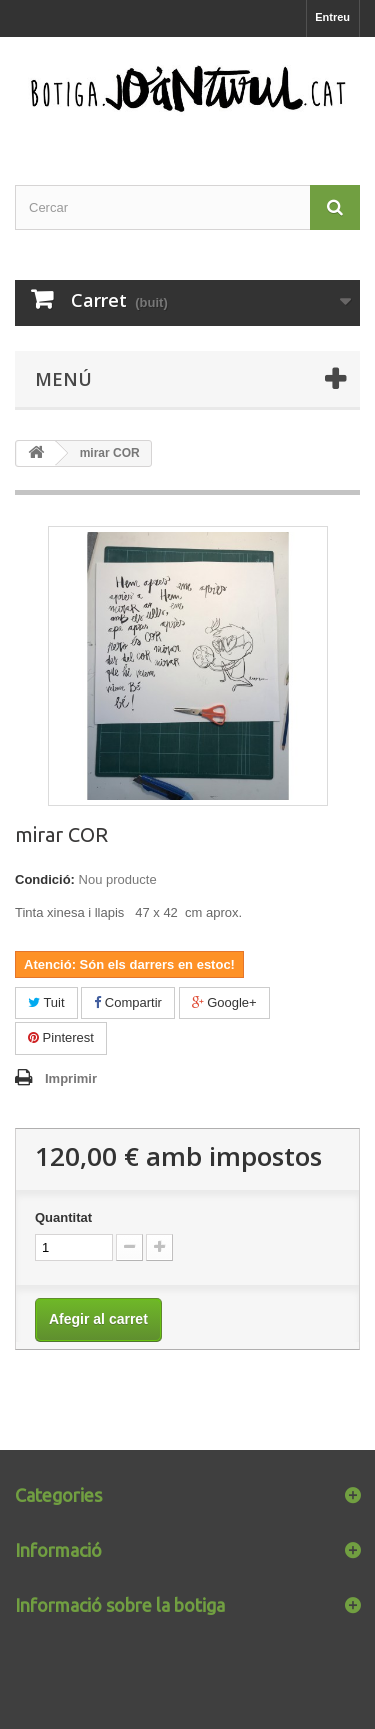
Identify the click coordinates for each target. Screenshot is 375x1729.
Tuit (46, 1002)
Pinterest (61, 1037)
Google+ (224, 1002)
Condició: (45, 879)
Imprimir (71, 1078)
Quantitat (63, 1217)
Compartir (128, 1002)
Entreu (332, 17)
